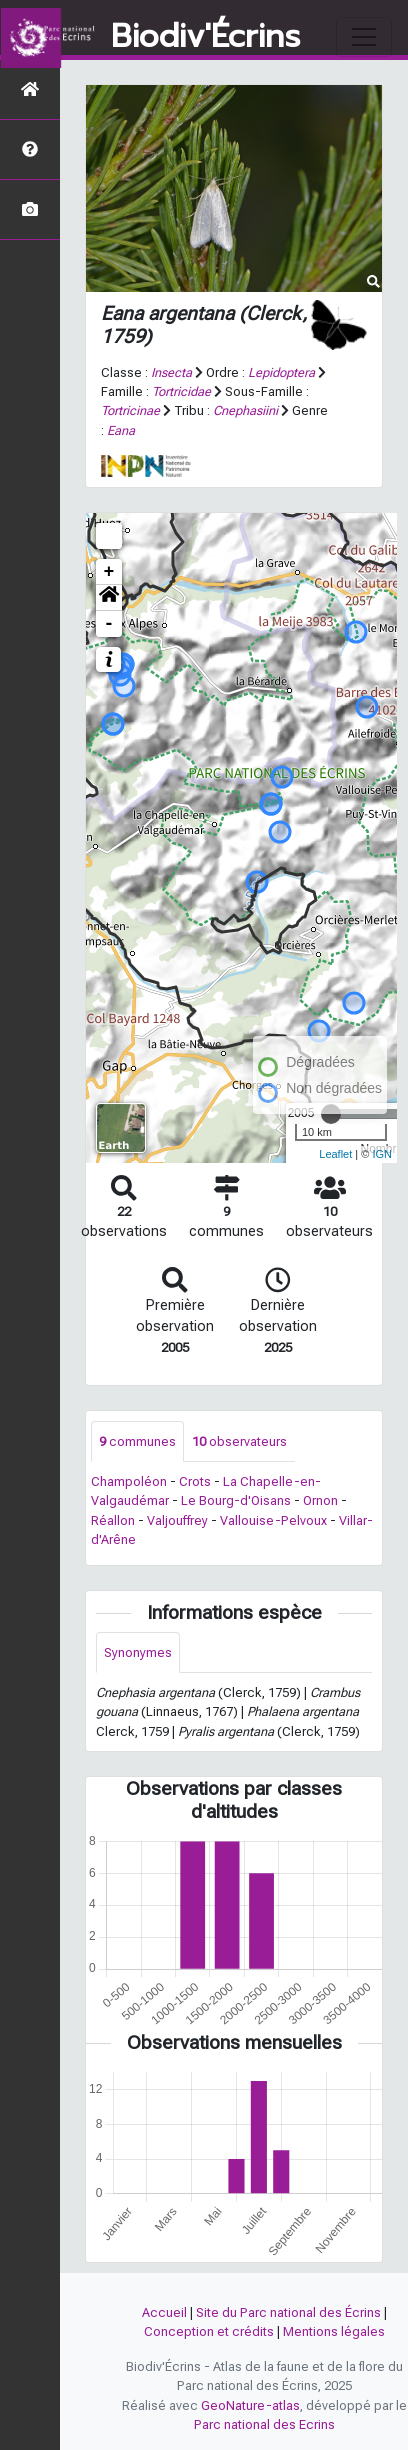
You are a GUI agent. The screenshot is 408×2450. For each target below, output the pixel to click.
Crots (195, 1481)
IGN (382, 1154)
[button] (109, 598)
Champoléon (129, 1481)
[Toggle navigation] (364, 37)
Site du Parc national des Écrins (288, 2312)
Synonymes (138, 1652)
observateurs (239, 1441)
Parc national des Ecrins (264, 2424)
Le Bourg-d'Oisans (236, 1500)
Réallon (113, 1520)
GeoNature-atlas (250, 2405)
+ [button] (109, 572)
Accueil (164, 2312)
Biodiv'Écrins (205, 37)
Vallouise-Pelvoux (273, 1520)
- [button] (109, 624)
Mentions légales (334, 2331)
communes (137, 1441)
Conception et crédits (209, 2331)
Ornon (320, 1500)
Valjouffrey (177, 1520)
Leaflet (335, 1154)
